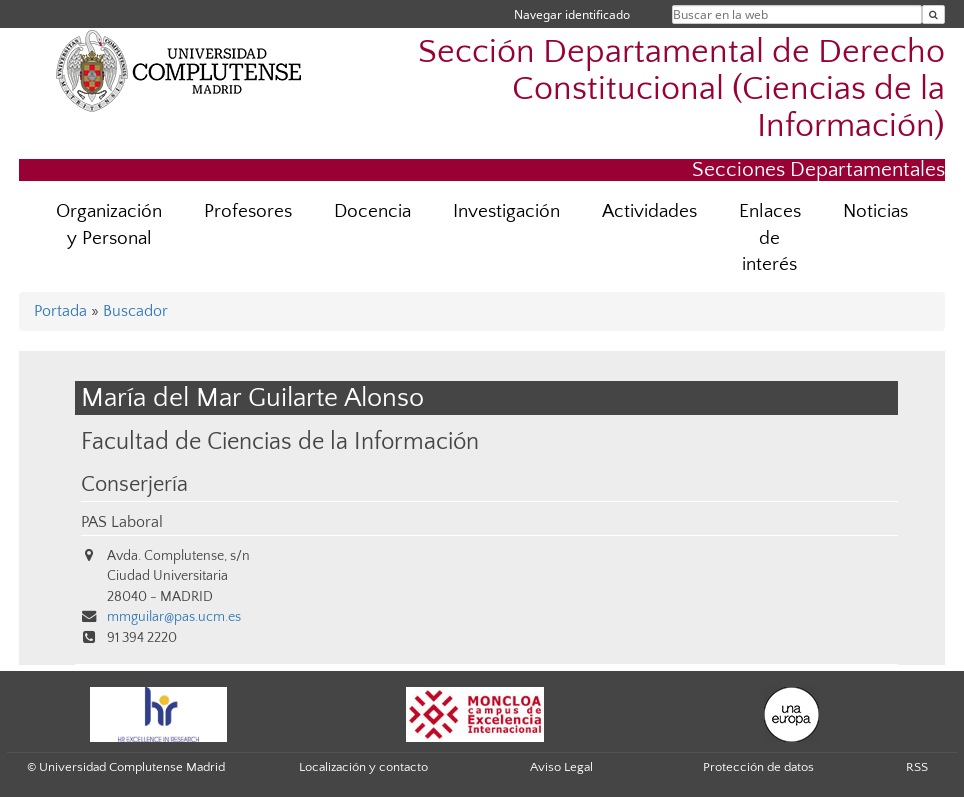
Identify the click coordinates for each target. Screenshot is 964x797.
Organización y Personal (109, 225)
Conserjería (134, 485)
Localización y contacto (363, 767)
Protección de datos (758, 767)
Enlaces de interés (770, 238)
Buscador (135, 311)
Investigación (506, 211)
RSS (917, 767)
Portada (60, 311)
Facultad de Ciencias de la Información (280, 441)
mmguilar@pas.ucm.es (174, 617)
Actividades (649, 211)
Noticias (875, 211)
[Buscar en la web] (933, 14)
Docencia (372, 211)
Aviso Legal (561, 767)
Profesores (248, 211)
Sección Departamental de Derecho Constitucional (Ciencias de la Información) (681, 89)
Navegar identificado (572, 14)
